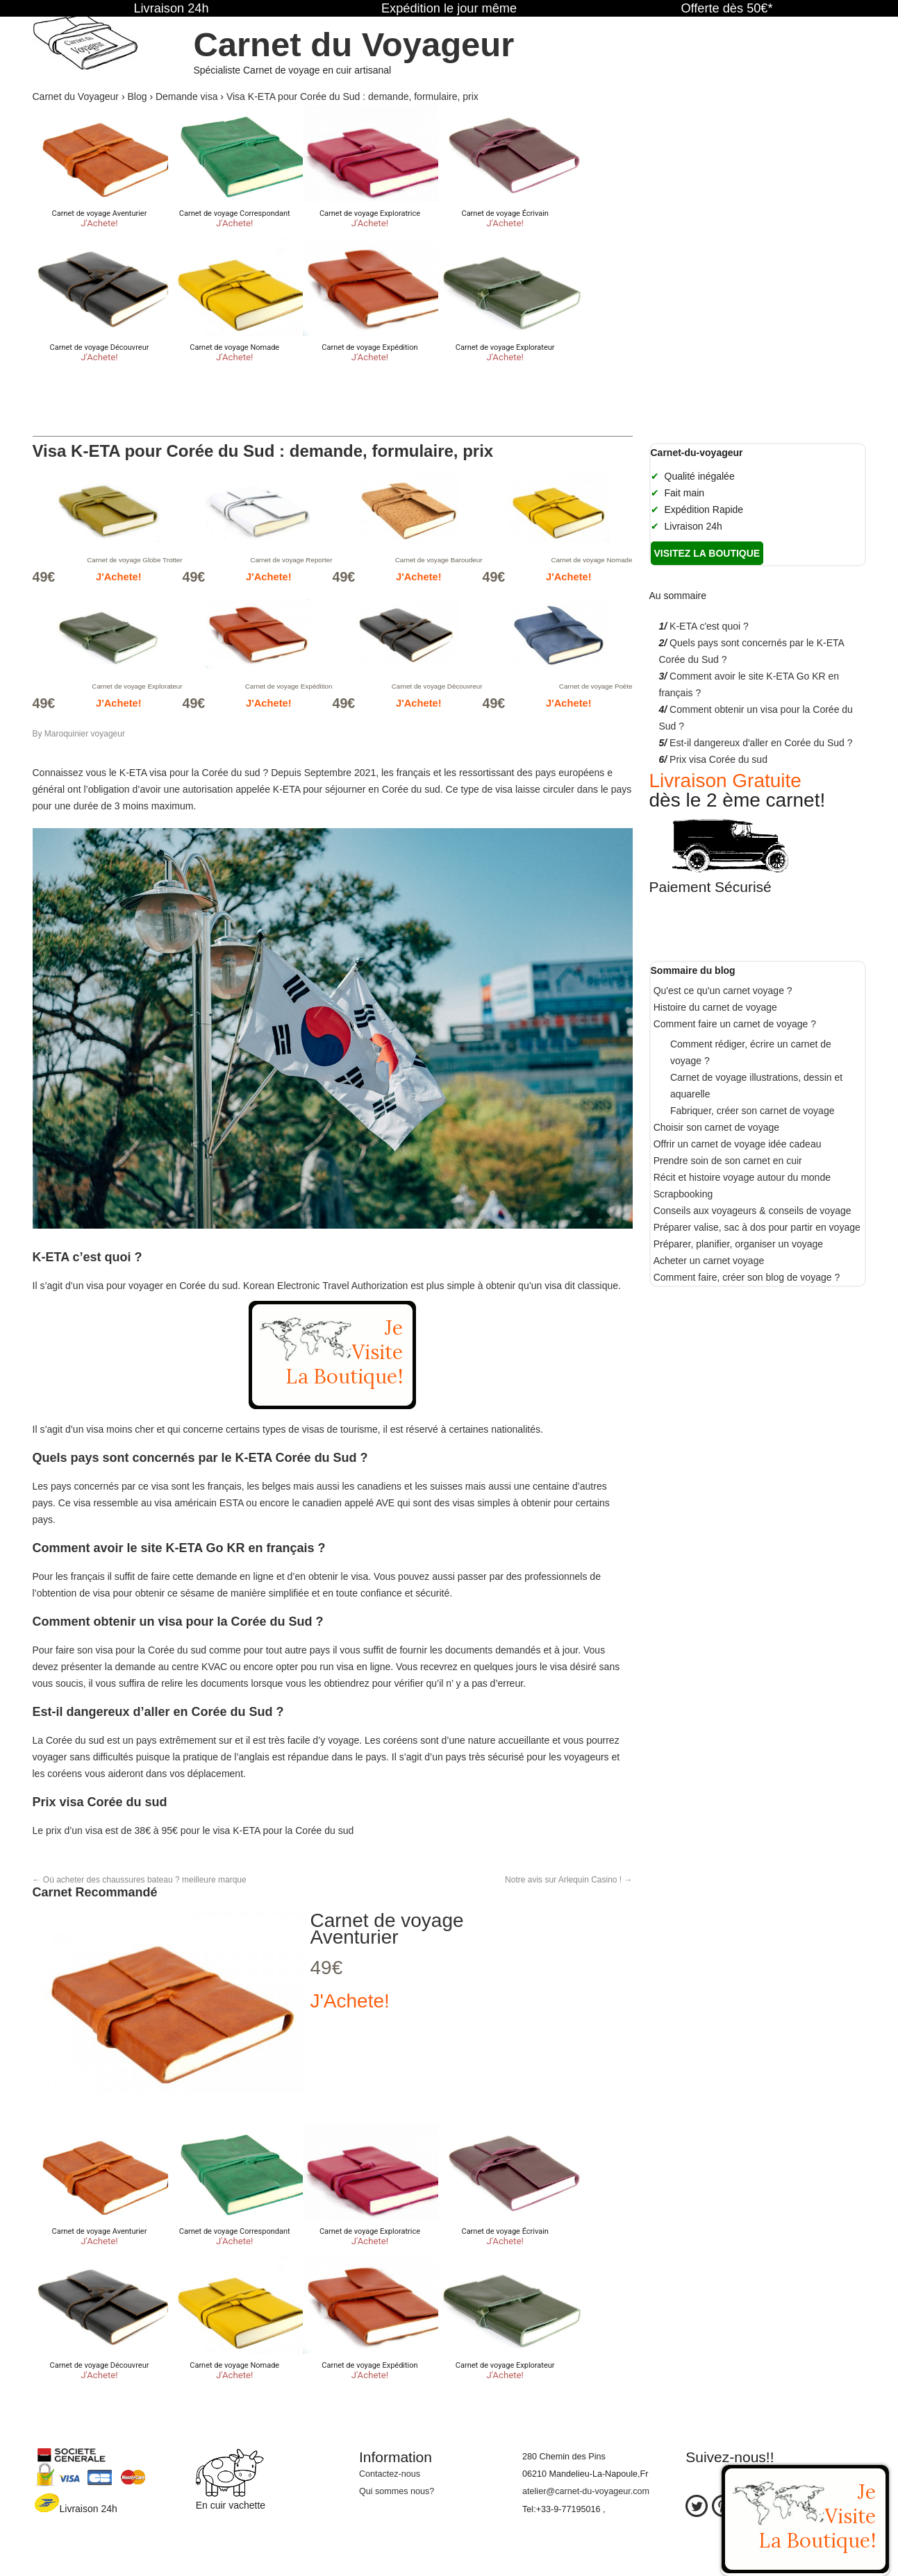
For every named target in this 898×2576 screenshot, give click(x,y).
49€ (326, 1967)
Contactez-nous (389, 2474)
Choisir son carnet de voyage (716, 1127)
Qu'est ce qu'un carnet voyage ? (723, 990)
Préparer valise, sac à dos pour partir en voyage (757, 1227)
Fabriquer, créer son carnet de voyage (752, 1110)
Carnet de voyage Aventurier (387, 1929)
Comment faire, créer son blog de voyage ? (747, 1277)
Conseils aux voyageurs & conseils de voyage (752, 1210)
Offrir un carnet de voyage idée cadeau (738, 1144)
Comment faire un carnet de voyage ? (735, 1023)
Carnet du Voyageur (353, 44)
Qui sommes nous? (397, 2491)
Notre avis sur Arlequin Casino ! (568, 1880)
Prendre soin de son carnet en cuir (728, 1160)
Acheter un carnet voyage (709, 1260)
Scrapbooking (683, 1193)
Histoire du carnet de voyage (715, 1007)
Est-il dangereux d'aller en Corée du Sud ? (761, 742)
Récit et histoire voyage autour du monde (742, 1177)
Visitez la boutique (707, 553)
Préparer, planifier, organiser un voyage (738, 1243)
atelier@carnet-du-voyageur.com (585, 2491)
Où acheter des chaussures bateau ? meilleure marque (140, 1880)
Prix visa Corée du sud (718, 759)
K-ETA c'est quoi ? (709, 626)
